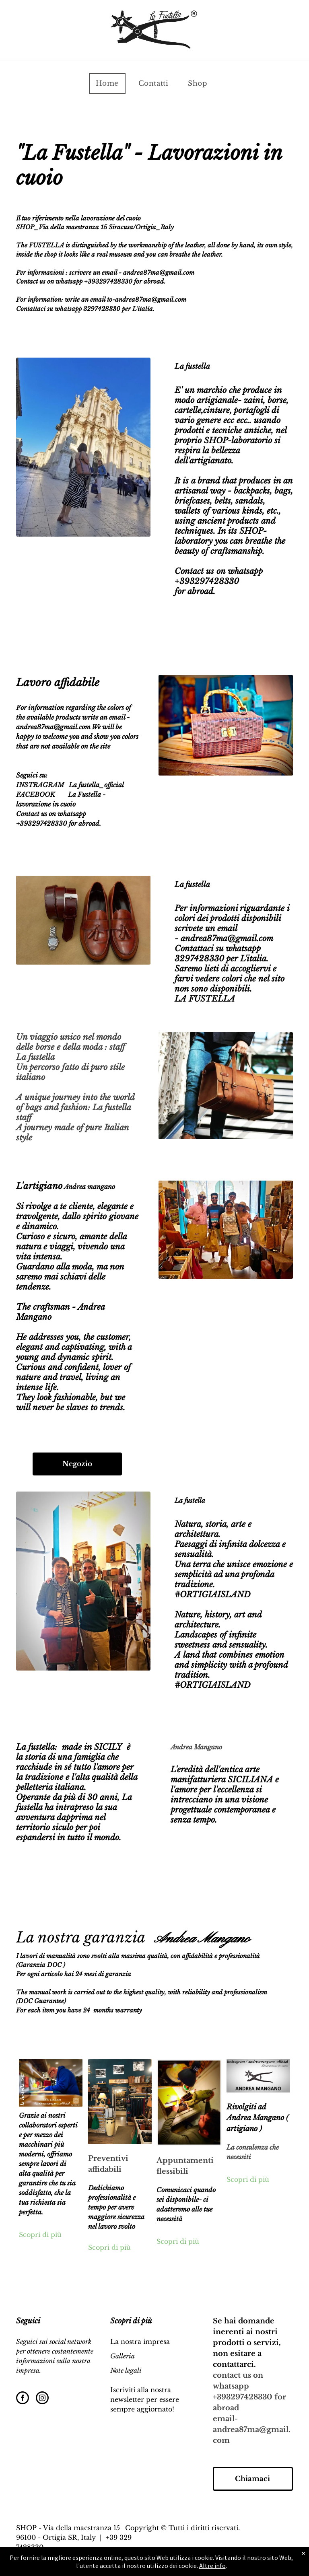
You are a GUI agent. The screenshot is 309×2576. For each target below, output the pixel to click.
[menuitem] (110, 83)
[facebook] (22, 2398)
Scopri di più (40, 2234)
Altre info (212, 2566)
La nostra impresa (140, 2341)
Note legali (126, 2370)
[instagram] (42, 2398)
